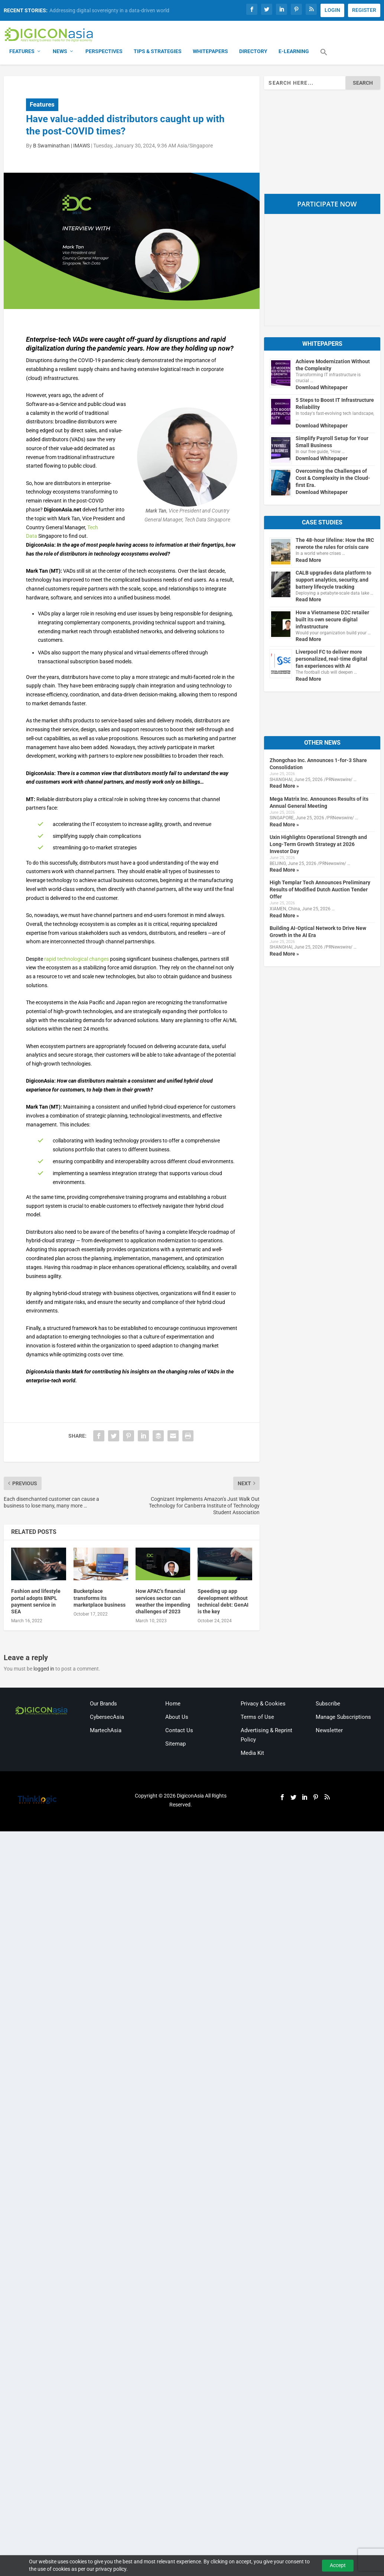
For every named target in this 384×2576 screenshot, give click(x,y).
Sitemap (175, 1744)
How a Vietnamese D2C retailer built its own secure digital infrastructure (332, 620)
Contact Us (179, 1730)
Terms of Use (257, 1717)
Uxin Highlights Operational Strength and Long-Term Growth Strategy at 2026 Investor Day (318, 845)
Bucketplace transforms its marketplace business (100, 1598)
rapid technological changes (76, 959)
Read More (308, 560)
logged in (43, 1669)
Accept (338, 2565)
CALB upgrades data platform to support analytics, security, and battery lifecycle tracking (333, 580)
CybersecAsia (107, 1717)
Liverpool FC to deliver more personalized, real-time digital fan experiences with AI (331, 660)
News (60, 52)
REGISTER (364, 10)
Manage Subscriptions (343, 1717)
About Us (176, 1717)
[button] (324, 57)
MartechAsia (105, 1730)
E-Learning (294, 52)
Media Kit (252, 1753)
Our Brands (103, 1704)
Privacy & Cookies (263, 1704)
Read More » (284, 787)
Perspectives (104, 52)
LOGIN (332, 10)
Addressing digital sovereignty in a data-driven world (109, 10)
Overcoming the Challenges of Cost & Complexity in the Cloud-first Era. (333, 479)
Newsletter (329, 1730)
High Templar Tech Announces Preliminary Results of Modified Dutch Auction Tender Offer (320, 890)
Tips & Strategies (158, 52)
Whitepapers (210, 52)
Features (22, 52)
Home (172, 1704)
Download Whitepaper (322, 388)
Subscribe (328, 1704)
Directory (253, 52)
